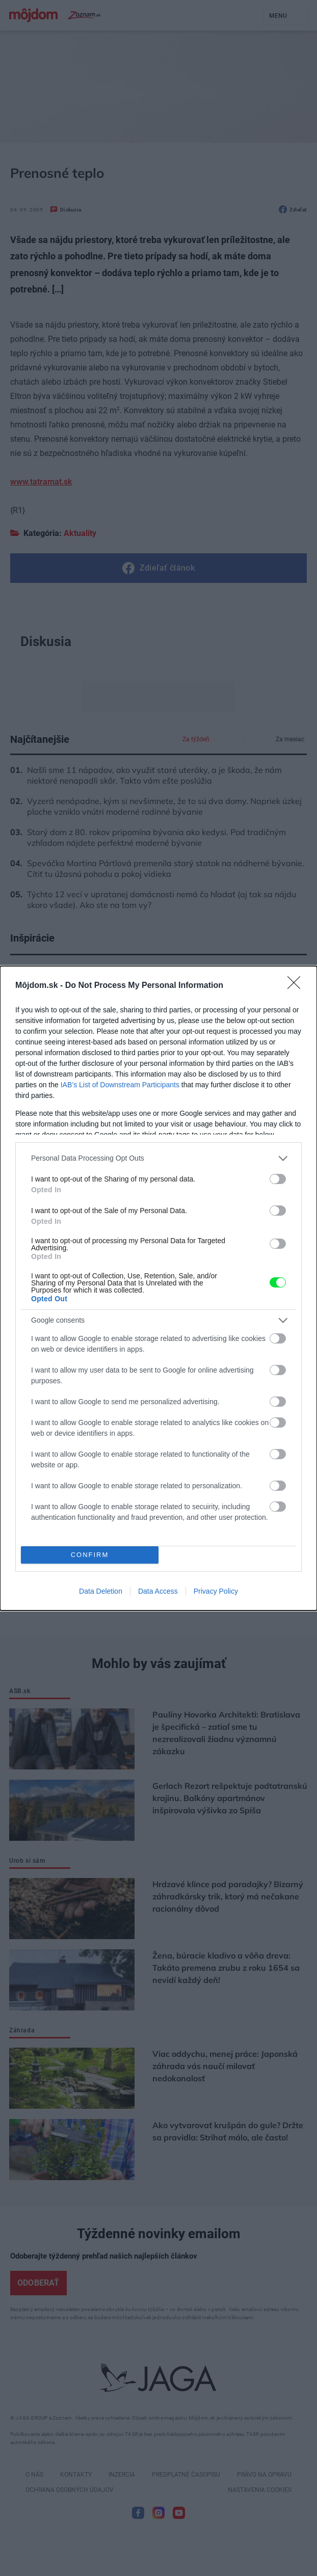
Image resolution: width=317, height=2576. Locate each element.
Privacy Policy (216, 1591)
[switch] (278, 1179)
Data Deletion (100, 1591)
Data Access (158, 1591)
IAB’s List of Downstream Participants (120, 1085)
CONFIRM (90, 1555)
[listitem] (158, 1158)
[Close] (297, 986)
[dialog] (158, 1288)
